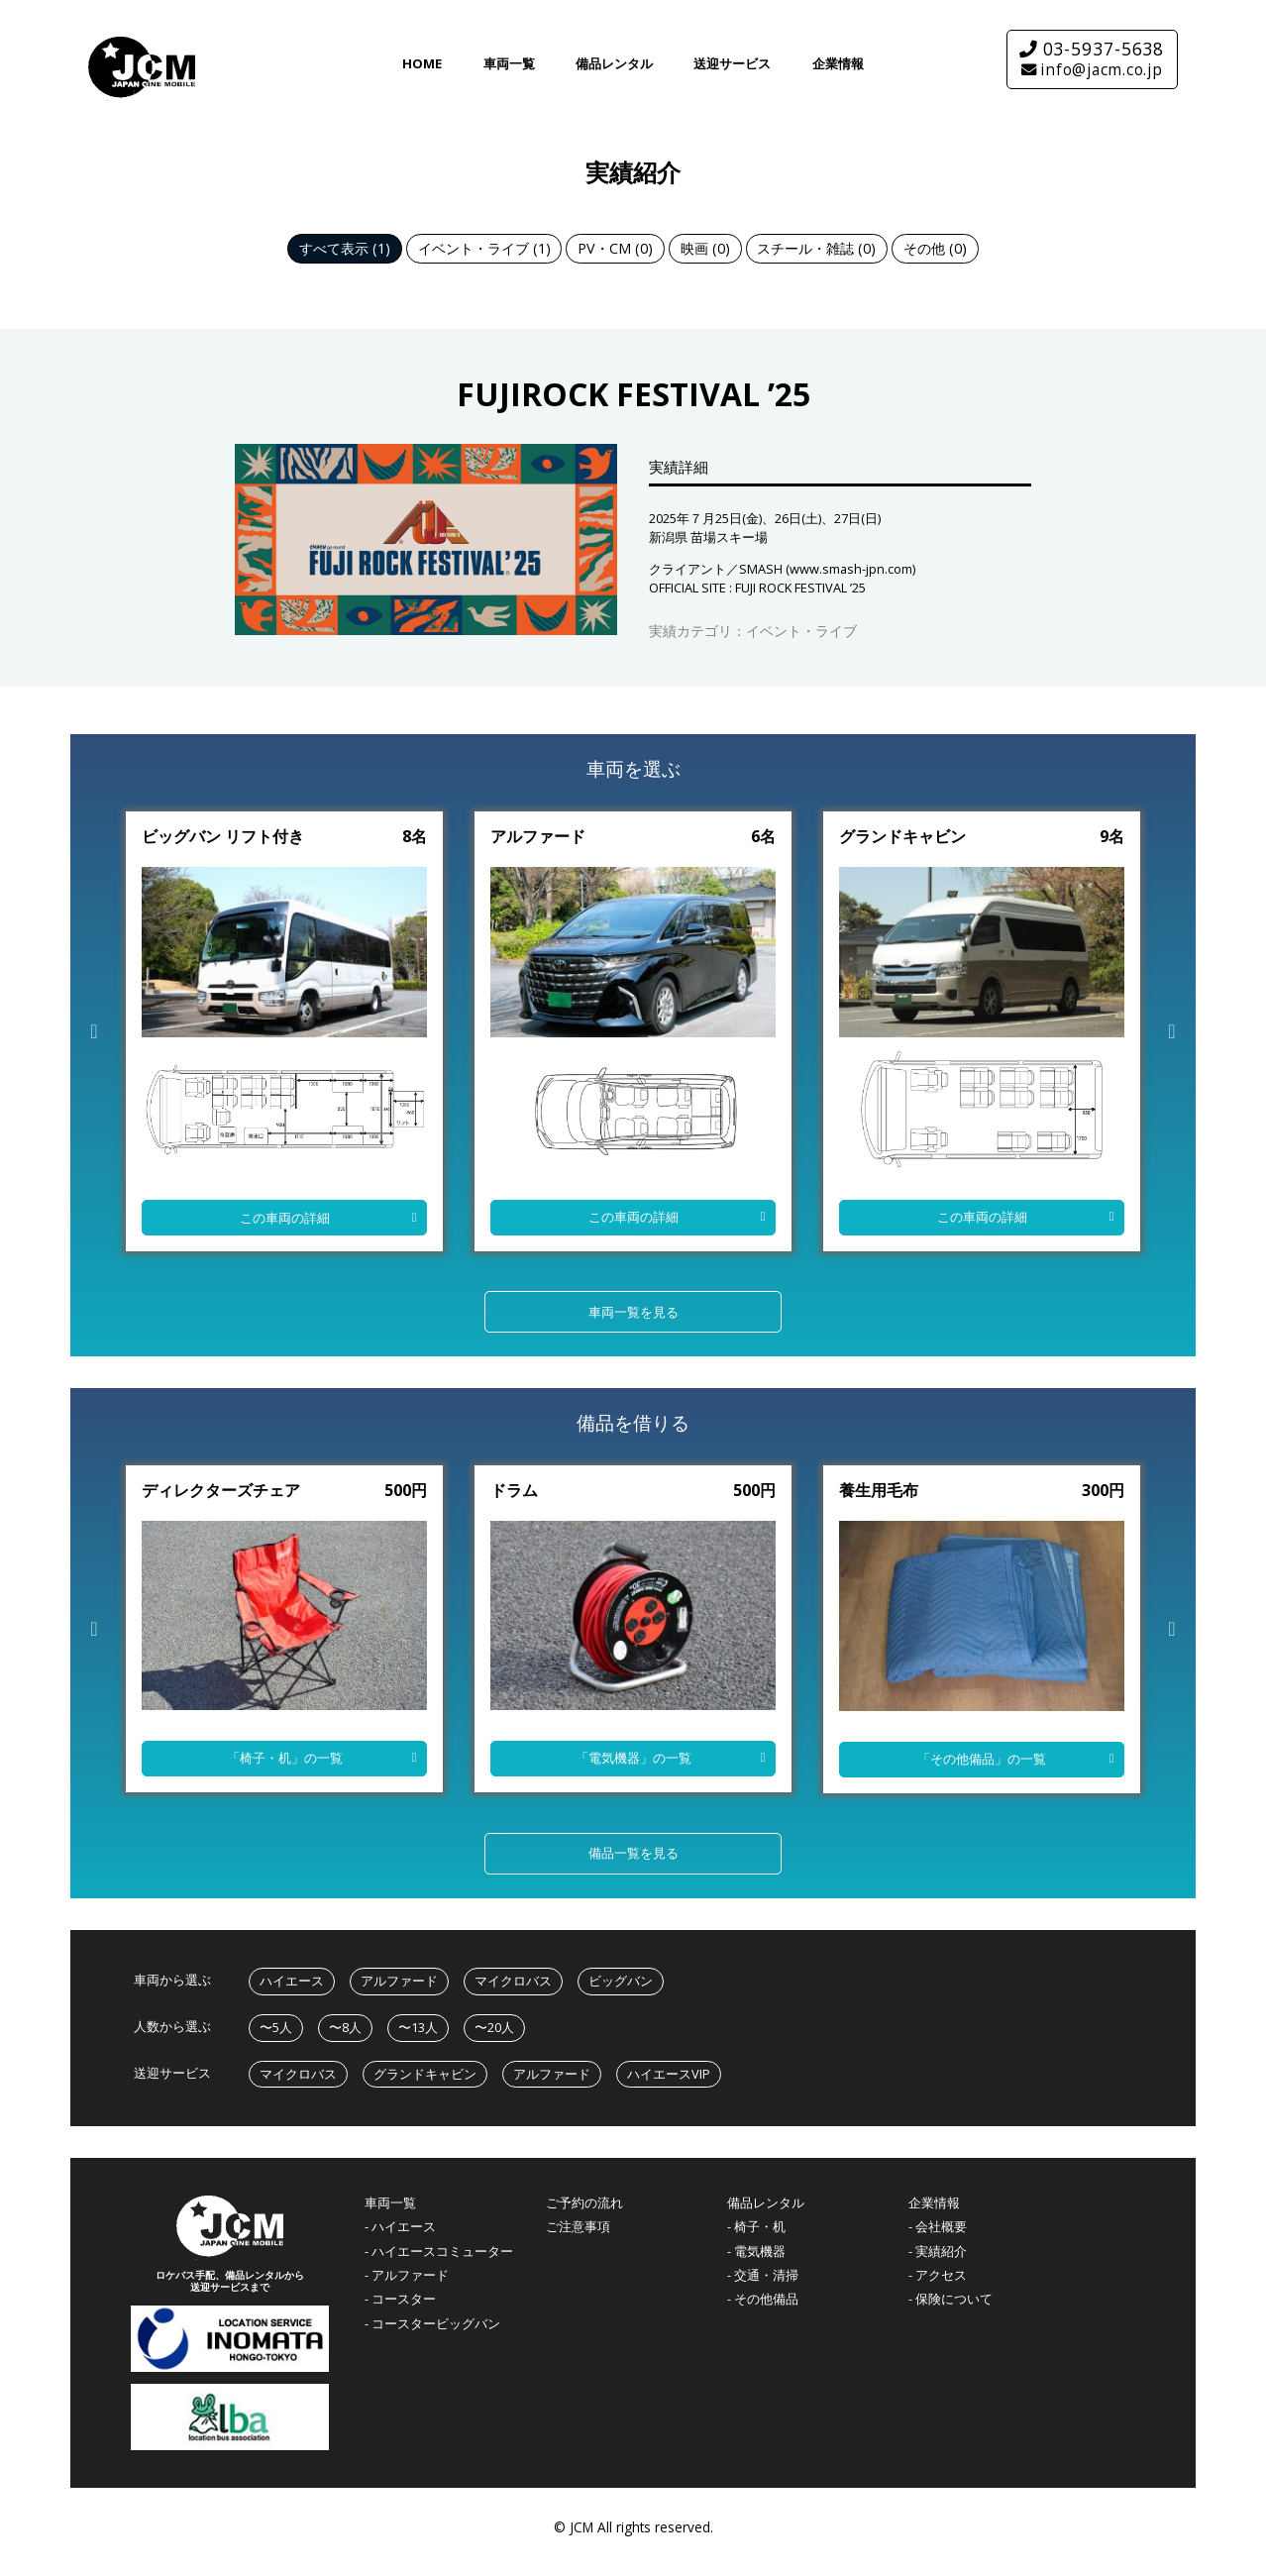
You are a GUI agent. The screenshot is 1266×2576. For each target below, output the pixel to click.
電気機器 (760, 2251)
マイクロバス (513, 1980)
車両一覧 (509, 63)
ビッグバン (620, 1980)
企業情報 (838, 63)
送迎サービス (732, 63)
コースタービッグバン (435, 2323)
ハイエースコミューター (442, 2251)
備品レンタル (614, 63)
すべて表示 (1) (344, 248)
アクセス (941, 2275)
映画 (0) (705, 248)
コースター (403, 2299)
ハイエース (292, 1980)
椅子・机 (760, 2226)
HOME (422, 63)
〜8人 (345, 2027)
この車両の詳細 (285, 1218)
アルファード (399, 1980)
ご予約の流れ (584, 2203)
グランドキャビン (424, 2074)
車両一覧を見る (633, 1312)
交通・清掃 (766, 2275)
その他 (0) (935, 248)
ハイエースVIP (668, 2074)
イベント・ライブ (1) (484, 248)
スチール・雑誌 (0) (816, 248)
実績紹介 (941, 2251)
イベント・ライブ (801, 630)
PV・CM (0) (615, 248)
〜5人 (276, 2027)
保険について (954, 2299)
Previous (94, 1031)
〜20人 (494, 2027)
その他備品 (766, 2299)
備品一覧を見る (633, 1853)
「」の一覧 (285, 1758)
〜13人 (418, 2027)
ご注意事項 (578, 2226)
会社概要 (941, 2226)
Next (1172, 1031)
